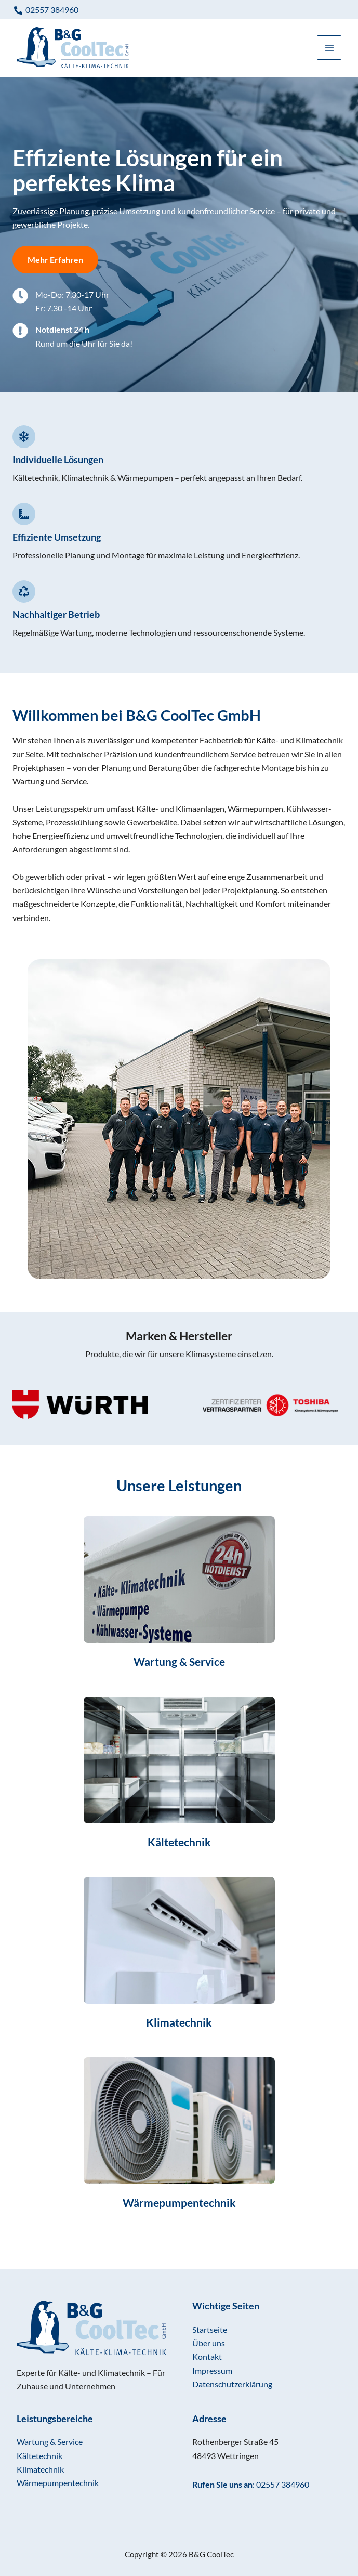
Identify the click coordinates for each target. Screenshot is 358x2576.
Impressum (212, 2370)
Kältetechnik (39, 2456)
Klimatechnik (40, 2469)
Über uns (208, 2343)
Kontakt (207, 2356)
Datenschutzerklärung (232, 2384)
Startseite (209, 2329)
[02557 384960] (46, 10)
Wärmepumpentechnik (58, 2483)
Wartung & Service (50, 2442)
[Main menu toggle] (329, 50)
